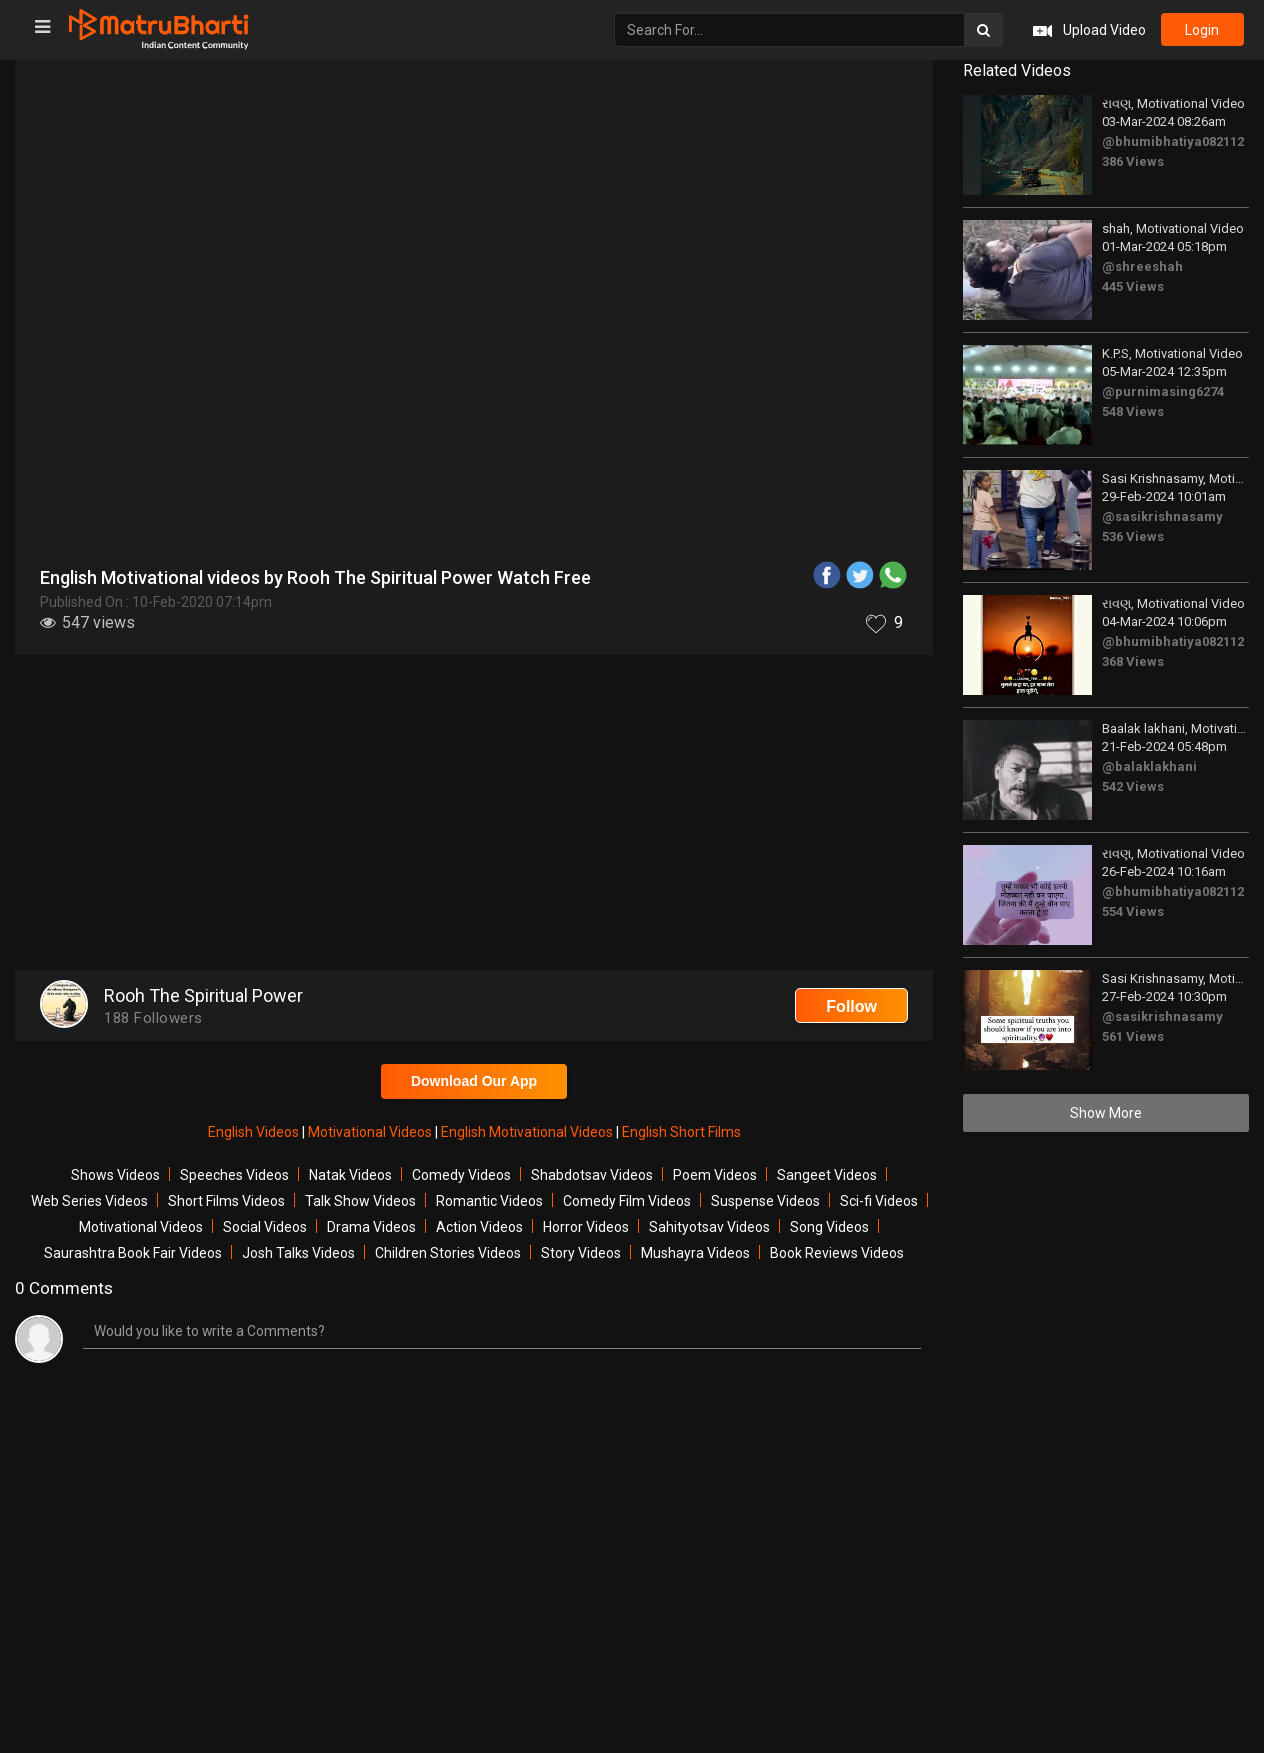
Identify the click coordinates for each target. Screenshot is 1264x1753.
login (1202, 30)
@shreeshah (1142, 266)
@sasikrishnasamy (1162, 516)
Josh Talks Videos (298, 1253)
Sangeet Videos (827, 1175)
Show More (1106, 1113)
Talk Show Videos (360, 1201)
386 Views (1133, 161)
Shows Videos (115, 1175)
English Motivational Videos (528, 1132)
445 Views (1133, 286)
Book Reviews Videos (837, 1253)
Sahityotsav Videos (709, 1227)
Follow (851, 1006)
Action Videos (479, 1227)
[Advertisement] (474, 815)
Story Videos (581, 1253)
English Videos (255, 1132)
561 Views (1133, 1036)
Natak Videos (350, 1175)
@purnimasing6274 (1163, 391)
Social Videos (265, 1227)
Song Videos (829, 1227)
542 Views (1133, 786)
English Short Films (681, 1132)
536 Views (1133, 536)
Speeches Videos (234, 1175)
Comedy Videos (461, 1175)
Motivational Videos (371, 1132)
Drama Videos (371, 1227)
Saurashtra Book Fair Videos (133, 1253)
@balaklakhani (1149, 766)
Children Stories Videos (448, 1253)
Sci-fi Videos (879, 1201)
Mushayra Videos (695, 1253)
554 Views (1133, 911)
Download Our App (474, 1081)
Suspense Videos (765, 1201)
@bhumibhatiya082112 (1173, 141)
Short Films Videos (226, 1201)
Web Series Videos (89, 1201)
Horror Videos (586, 1227)
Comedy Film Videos (627, 1201)
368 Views (1133, 661)
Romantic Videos (489, 1201)
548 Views (1133, 411)
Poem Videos (715, 1175)
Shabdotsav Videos (592, 1175)
